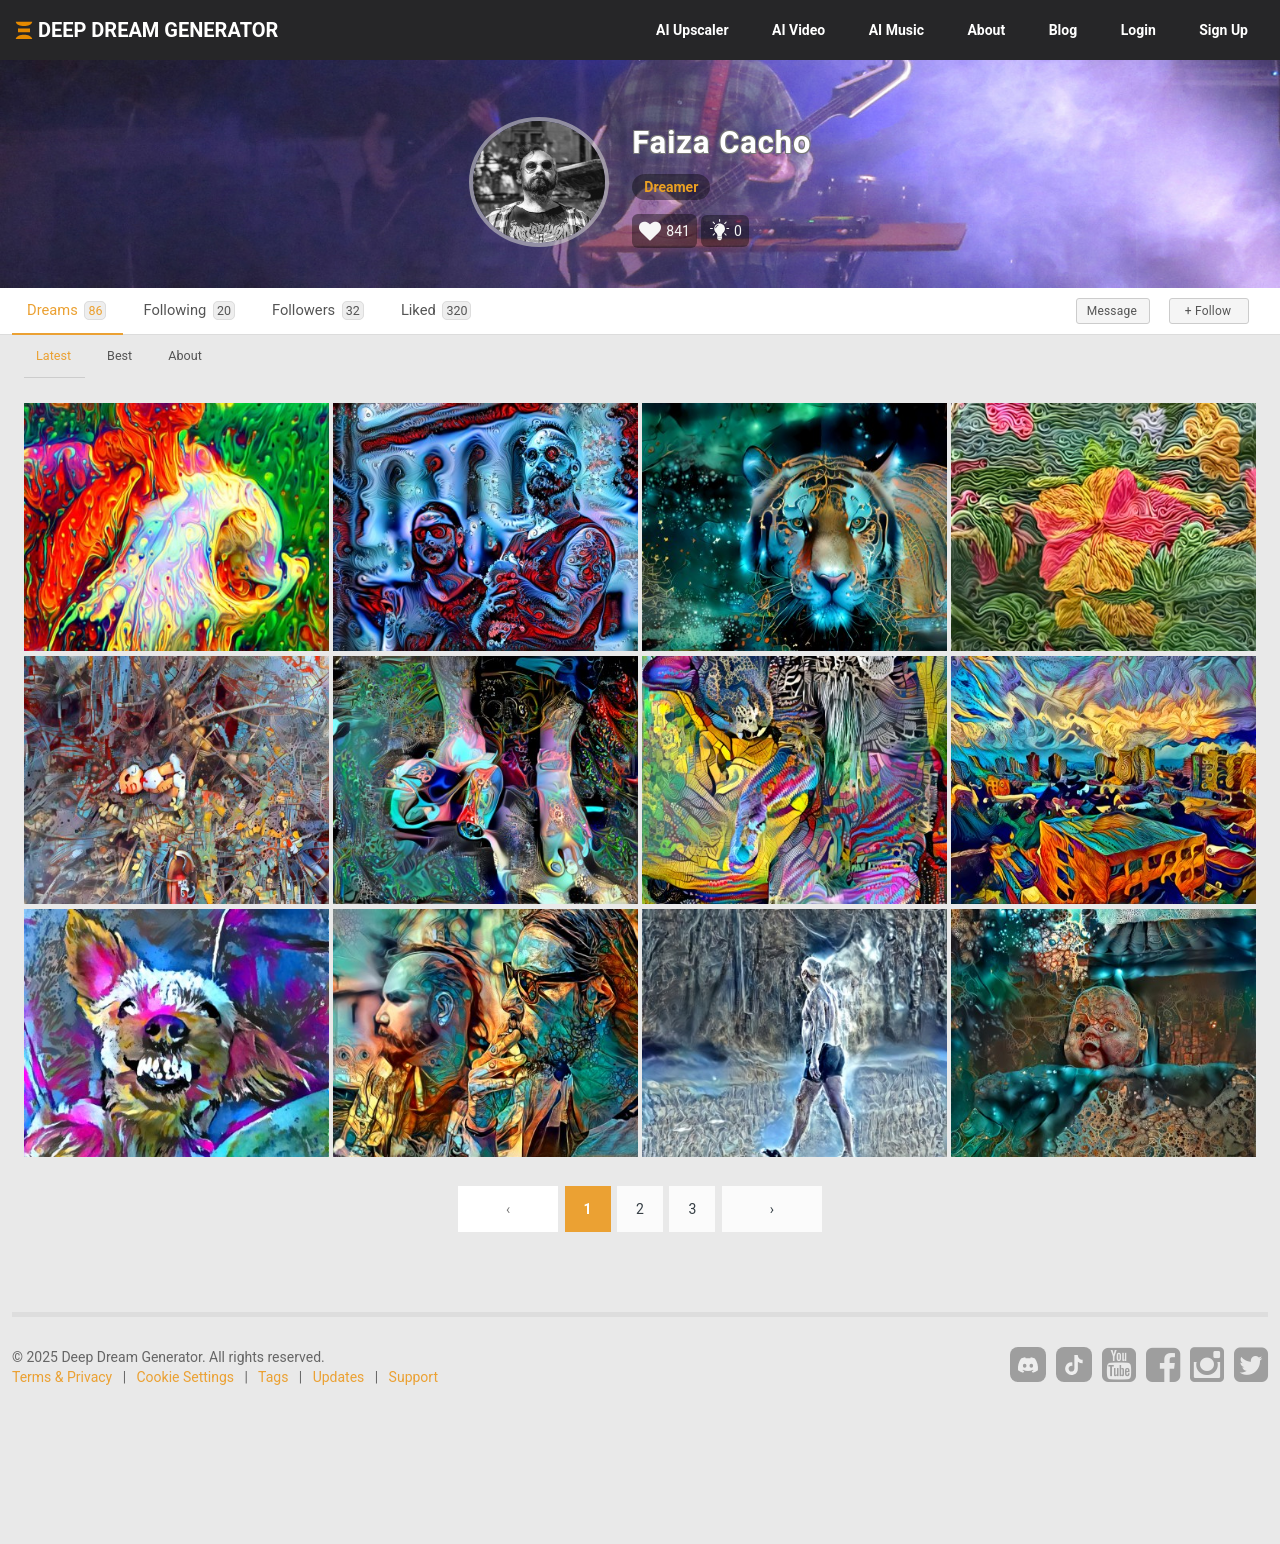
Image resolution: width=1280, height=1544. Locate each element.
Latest (53, 355)
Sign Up (1223, 30)
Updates (339, 1377)
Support (413, 1377)
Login (1138, 30)
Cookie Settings (186, 1377)
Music (896, 30)
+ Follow (1208, 311)
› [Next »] (772, 1209)
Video (798, 30)
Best (119, 355)
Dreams (66, 310)
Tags (273, 1377)
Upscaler (692, 30)
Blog (1063, 30)
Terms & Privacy (62, 1377)
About (986, 30)
